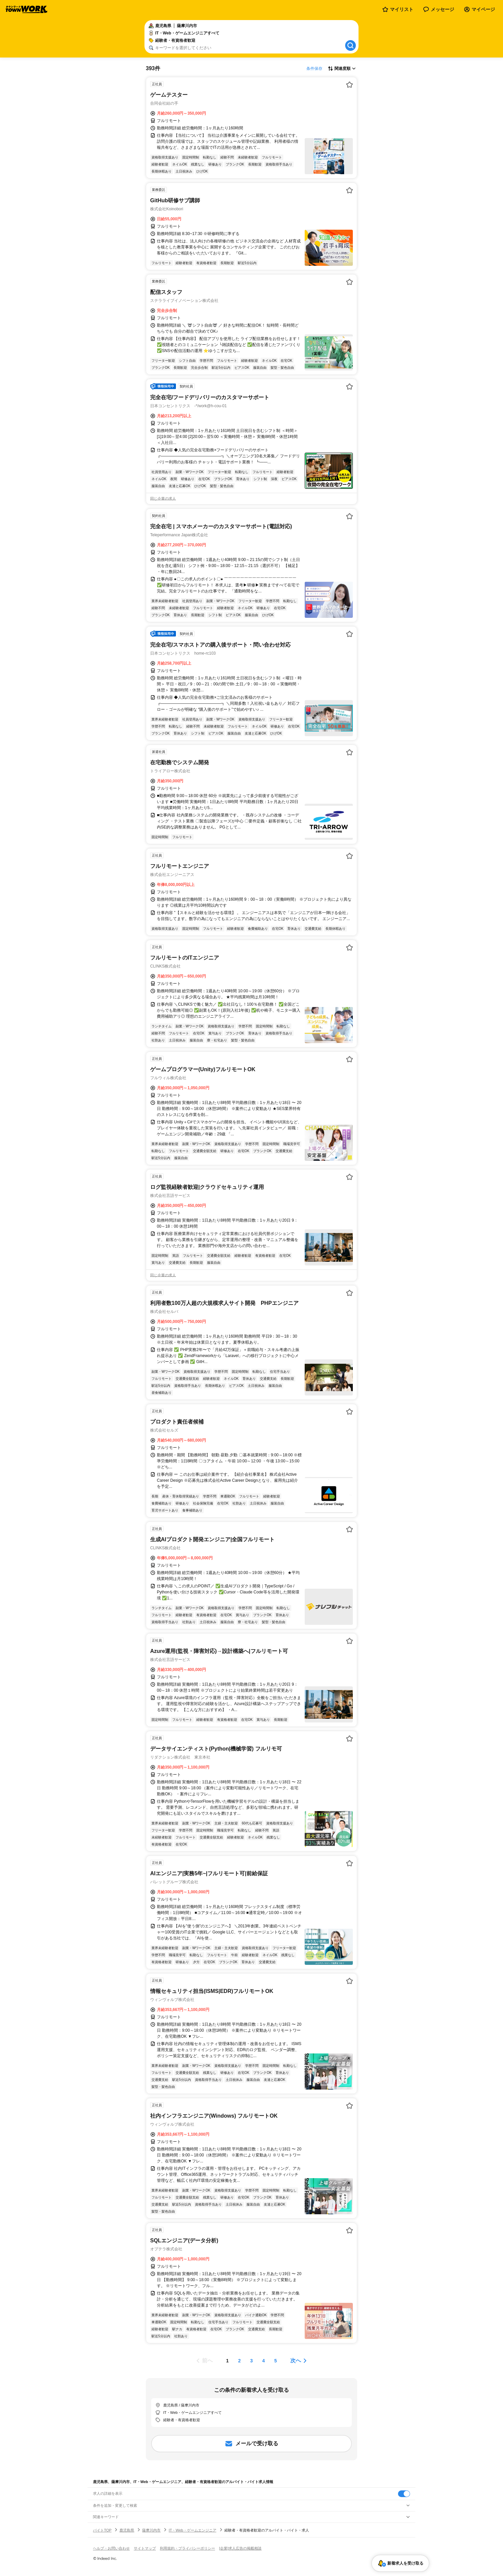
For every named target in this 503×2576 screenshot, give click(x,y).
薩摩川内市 (151, 2530)
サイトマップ (145, 2548)
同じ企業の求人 (163, 498)
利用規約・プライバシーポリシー (187, 2548)
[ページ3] (251, 2360)
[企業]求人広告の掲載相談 (240, 2548)
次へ (295, 2360)
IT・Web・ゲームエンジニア (192, 2530)
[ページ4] (263, 2360)
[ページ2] (239, 2360)
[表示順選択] (341, 68)
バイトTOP (102, 2530)
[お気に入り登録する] (349, 84)
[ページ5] (275, 2360)
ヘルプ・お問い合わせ (111, 2548)
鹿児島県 (126, 2530)
